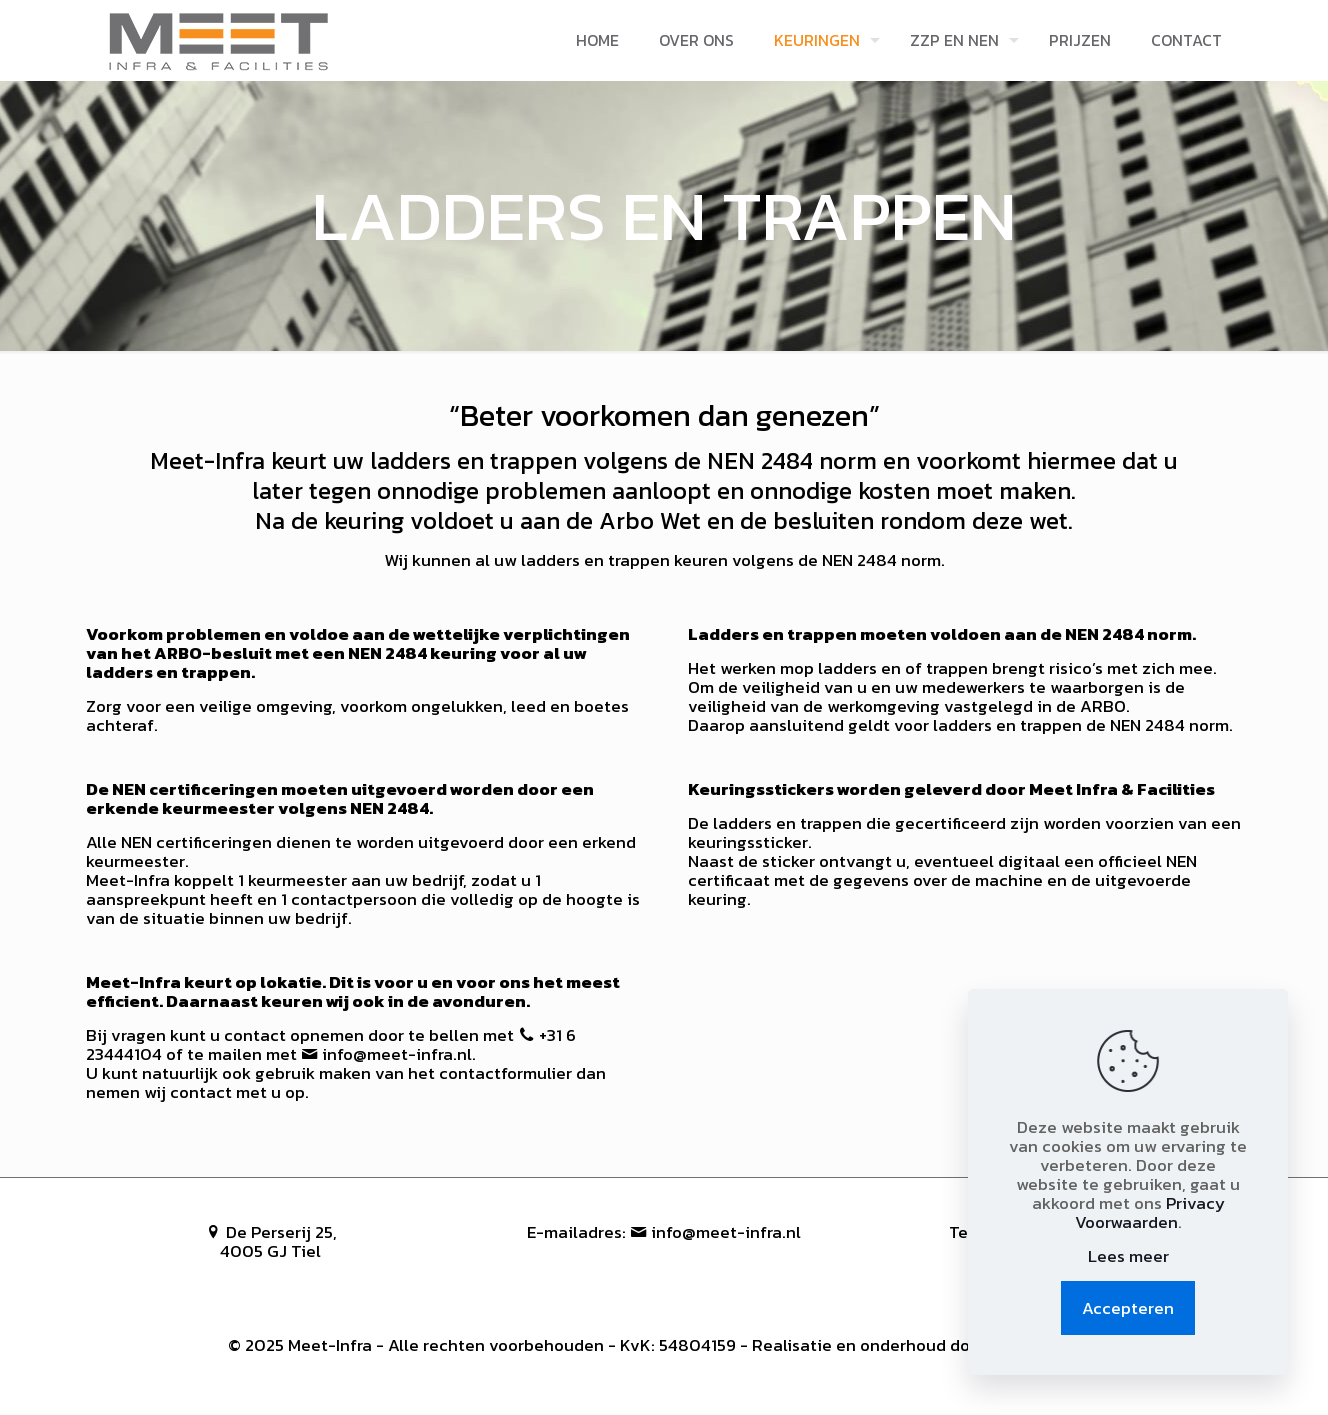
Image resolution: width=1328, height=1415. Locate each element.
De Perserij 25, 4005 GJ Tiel (271, 1241)
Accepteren (1128, 1308)
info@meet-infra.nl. (386, 1054)
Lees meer (1128, 1256)
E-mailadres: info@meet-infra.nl (664, 1232)
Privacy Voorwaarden (1150, 1212)
